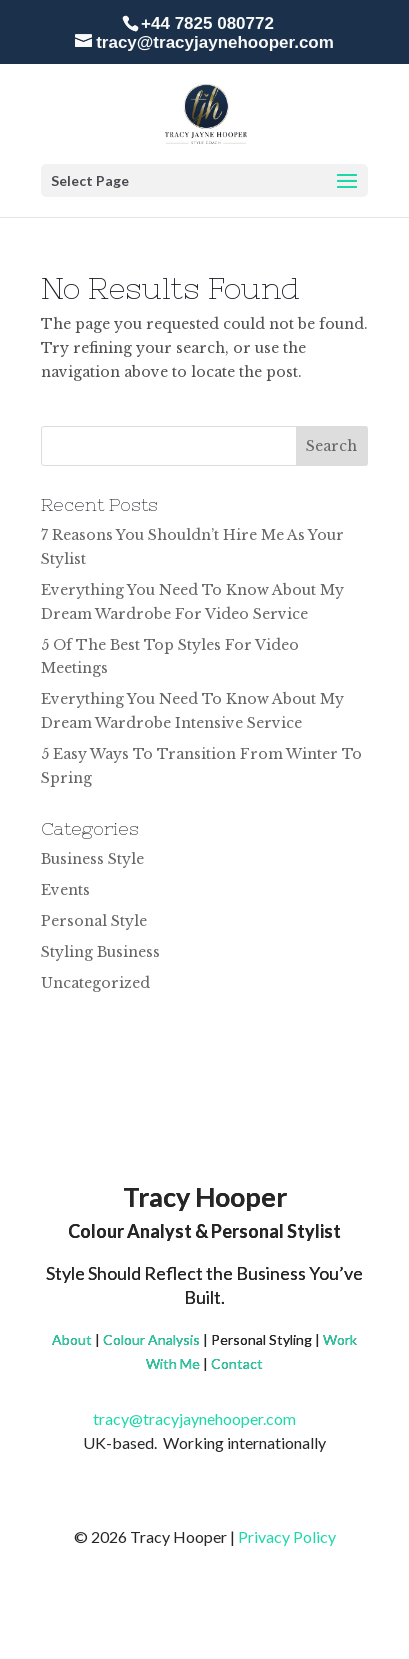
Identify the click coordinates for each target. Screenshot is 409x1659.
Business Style (92, 859)
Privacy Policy (287, 1536)
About (72, 1339)
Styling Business (100, 952)
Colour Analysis (151, 1339)
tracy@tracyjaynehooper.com (204, 1418)
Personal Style (94, 921)
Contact (237, 1363)
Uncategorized (95, 983)
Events (65, 890)
